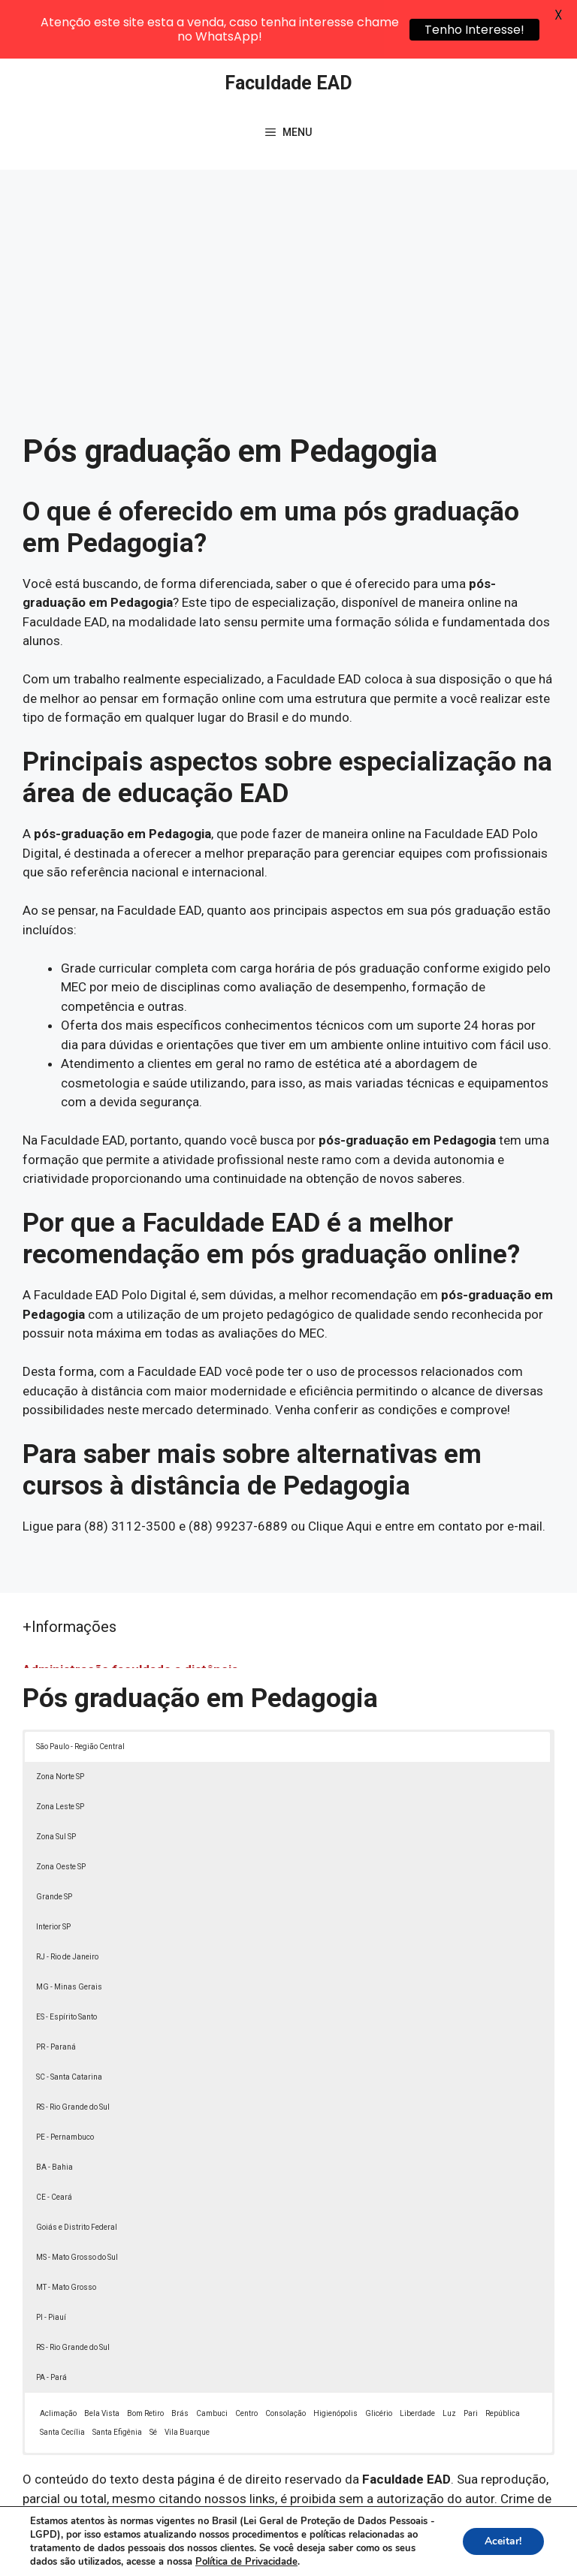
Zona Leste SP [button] (60, 1749)
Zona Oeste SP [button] (61, 1809)
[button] (533, 2532)
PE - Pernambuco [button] (65, 2080)
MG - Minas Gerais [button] (69, 1930)
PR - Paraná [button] (56, 1990)
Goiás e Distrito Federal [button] (76, 2170)
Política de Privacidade (429, 2535)
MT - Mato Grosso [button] (66, 2230)
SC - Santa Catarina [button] (69, 2020)
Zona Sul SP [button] (56, 1779)
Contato (303, 2552)
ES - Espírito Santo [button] (66, 1960)
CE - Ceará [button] (54, 2140)
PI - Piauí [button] (51, 2260)
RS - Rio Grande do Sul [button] (73, 2050)
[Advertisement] (288, 225)
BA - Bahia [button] (54, 2110)
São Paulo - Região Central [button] (80, 1689)
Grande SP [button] (54, 1839)
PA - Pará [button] (51, 2320)
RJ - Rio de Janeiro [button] (67, 1900)
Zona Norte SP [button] (60, 1719)
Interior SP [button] (53, 1870)
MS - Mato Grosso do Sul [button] (77, 2200)
